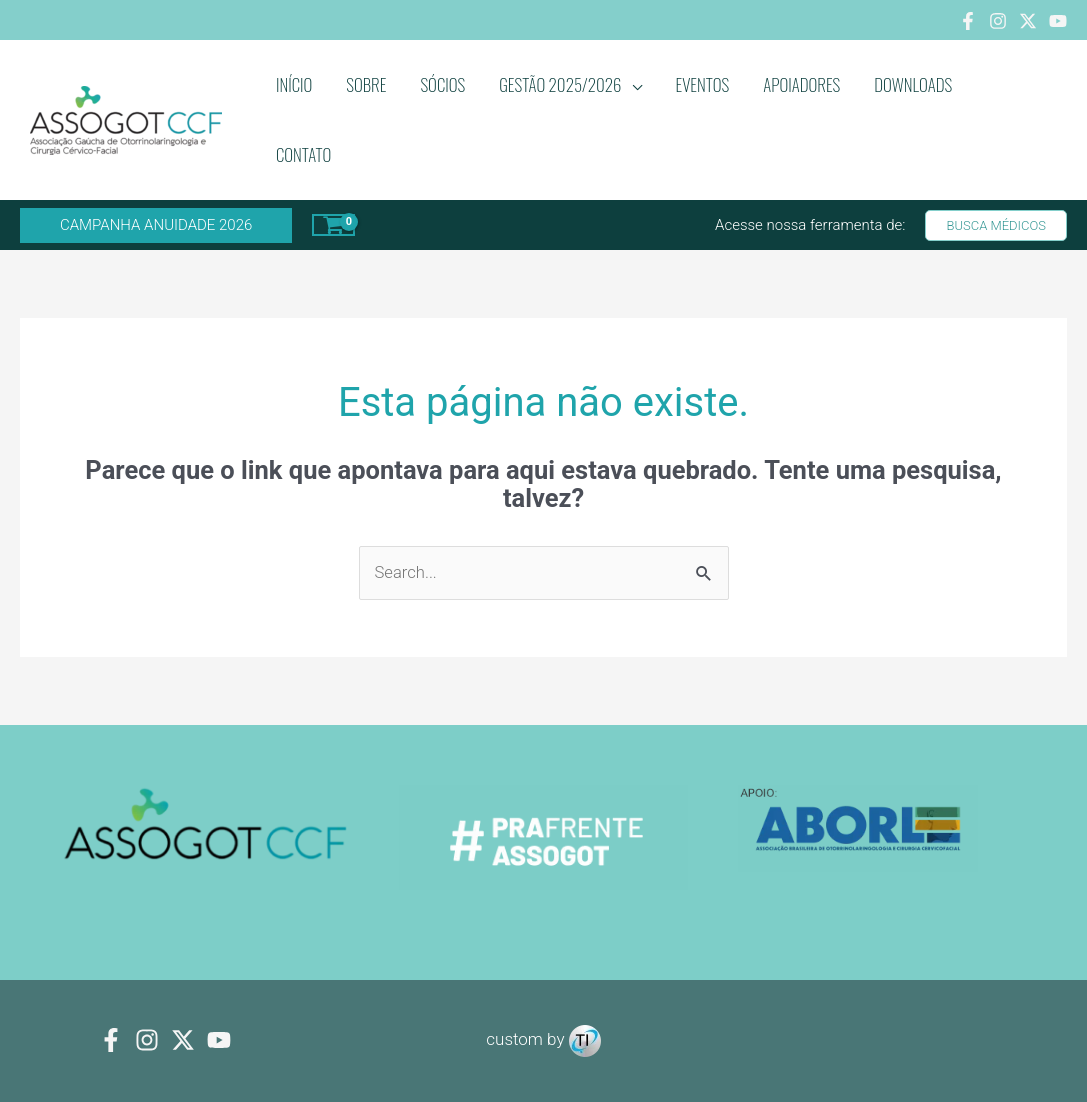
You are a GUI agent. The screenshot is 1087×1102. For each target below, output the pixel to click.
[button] (156, 225)
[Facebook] (968, 21)
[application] (632, 85)
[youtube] (219, 1041)
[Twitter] (1028, 21)
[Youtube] (1058, 21)
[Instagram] (998, 21)
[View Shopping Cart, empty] (333, 225)
